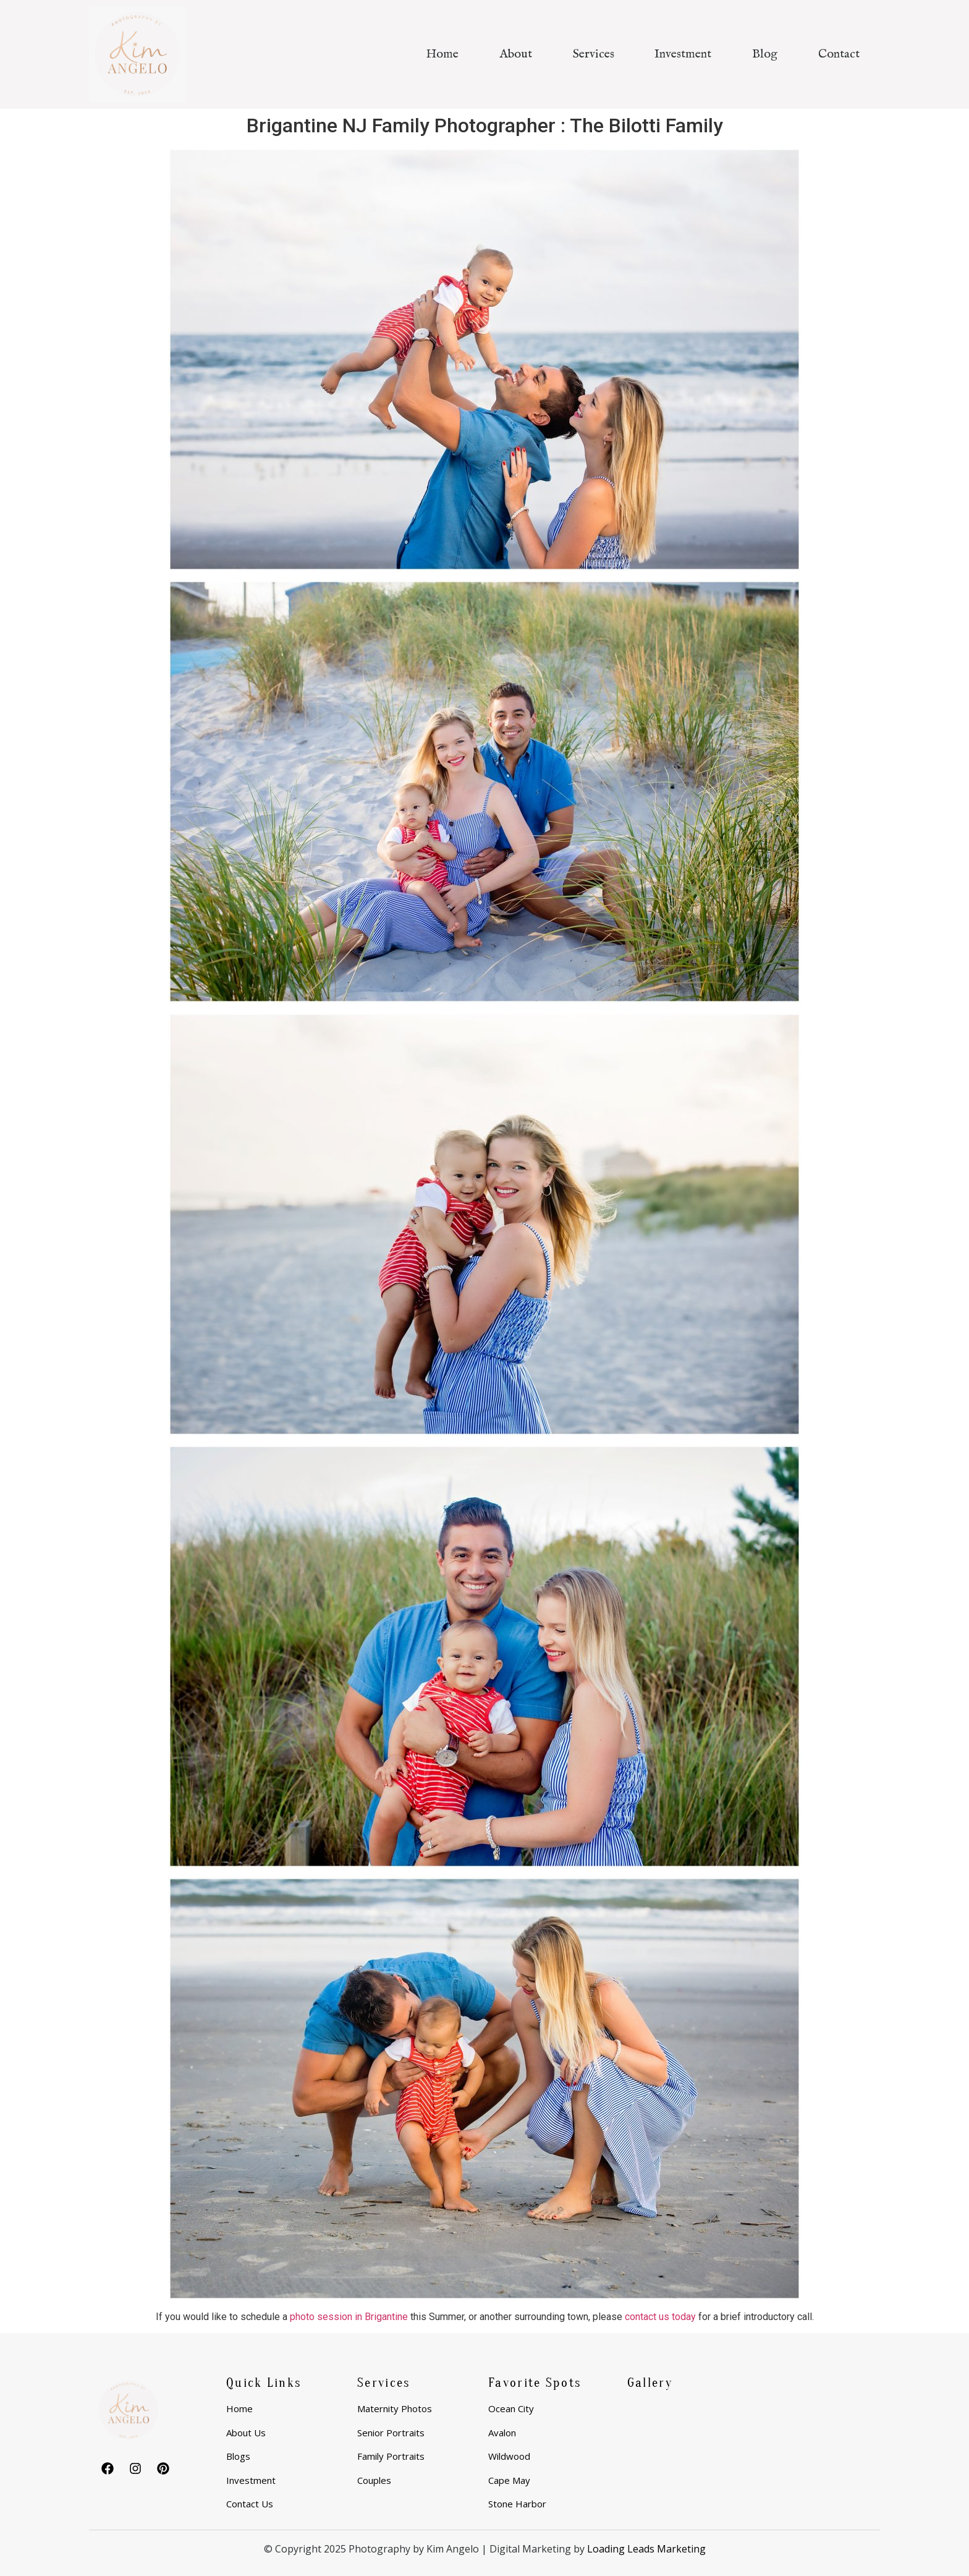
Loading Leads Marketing (646, 2549)
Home (442, 54)
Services (593, 54)
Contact (839, 54)
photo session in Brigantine (349, 2317)
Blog (764, 54)
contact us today (660, 2317)
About (515, 54)
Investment (682, 54)
